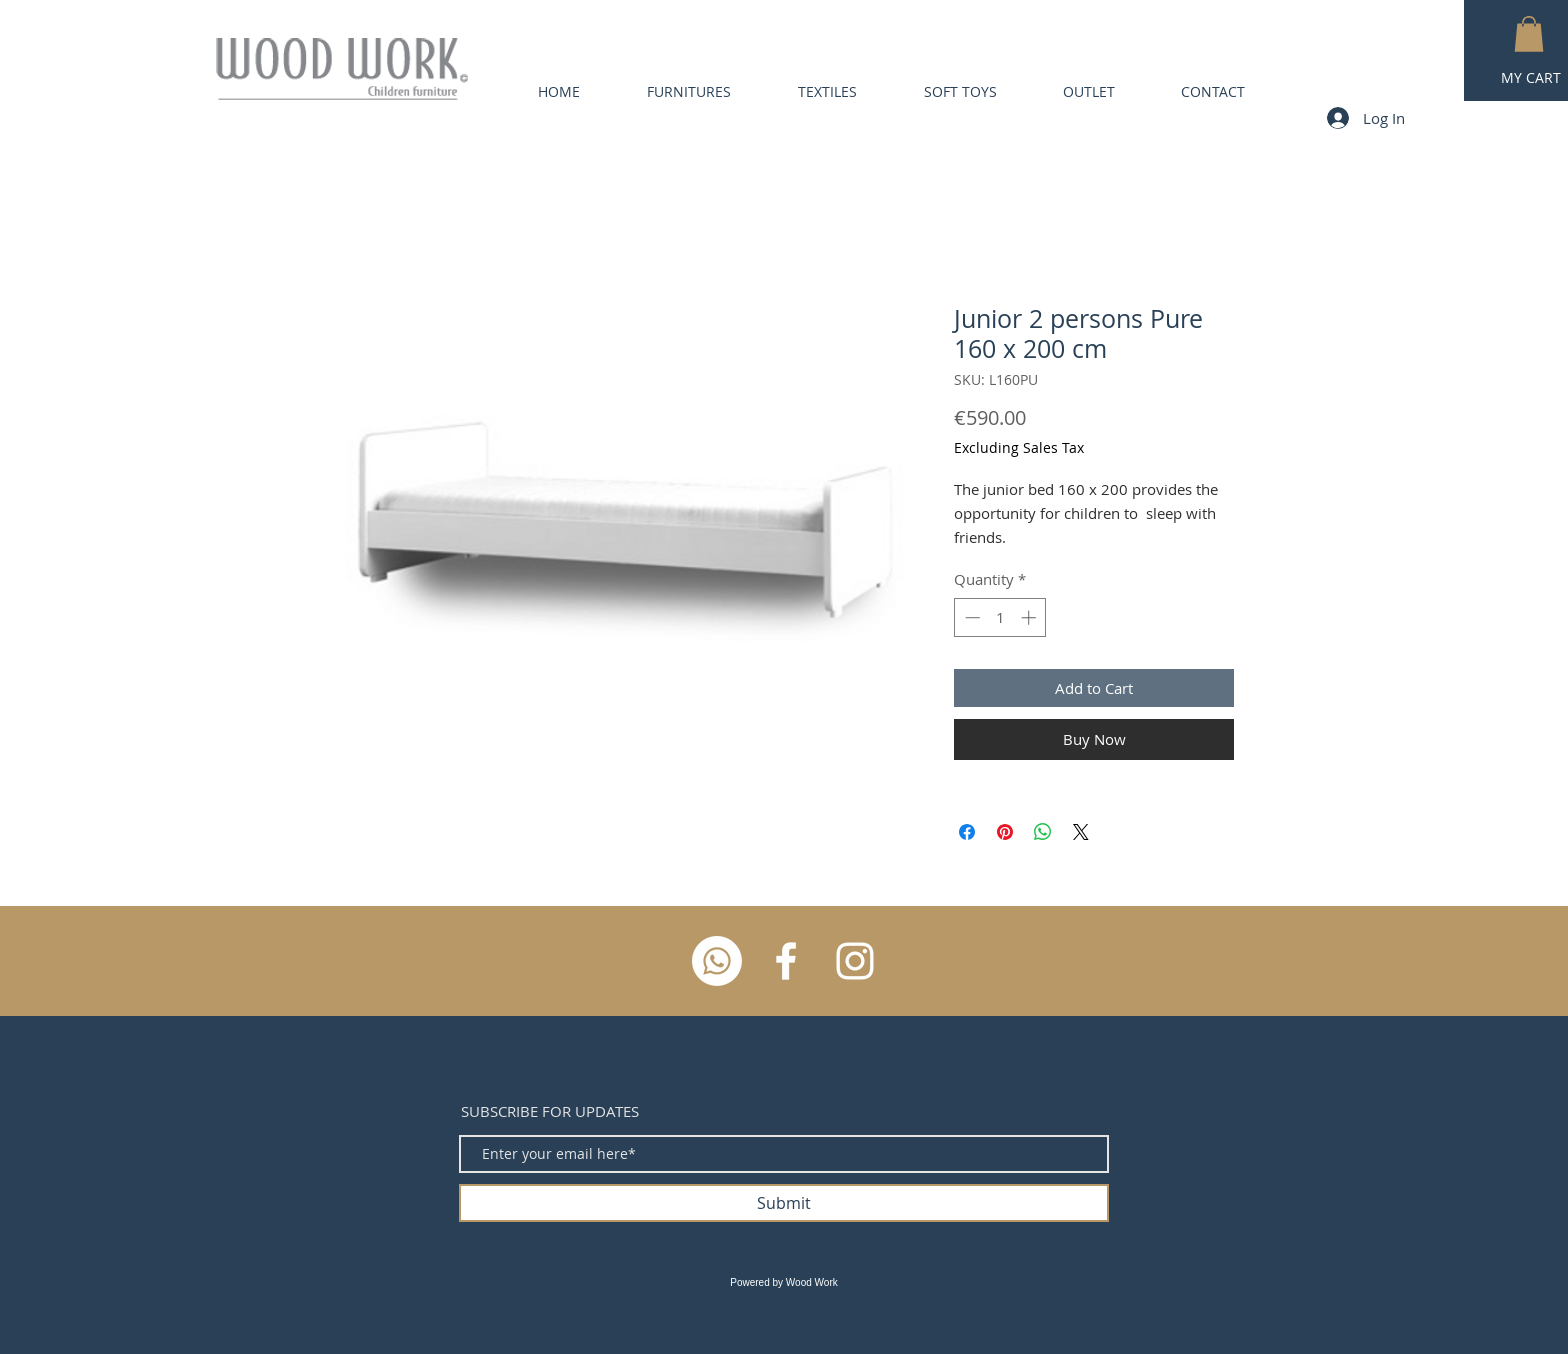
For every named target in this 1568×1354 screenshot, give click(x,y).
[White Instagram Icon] (855, 961)
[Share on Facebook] (967, 832)
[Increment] (1030, 617)
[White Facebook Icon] (786, 961)
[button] (1529, 34)
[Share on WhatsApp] (1043, 832)
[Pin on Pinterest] (1005, 832)
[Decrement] (970, 617)
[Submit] (784, 1203)
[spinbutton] (1000, 617)
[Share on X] (1081, 832)
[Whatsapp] (717, 961)
